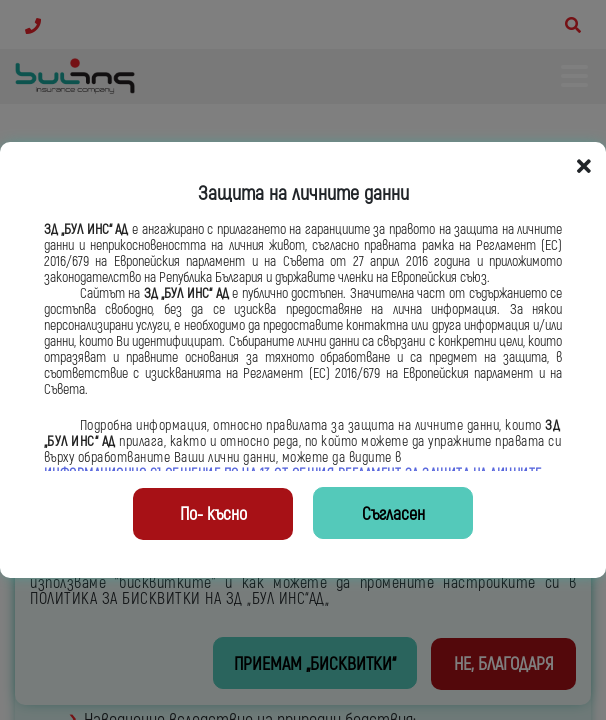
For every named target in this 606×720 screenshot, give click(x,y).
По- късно (213, 514)
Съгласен (393, 514)
